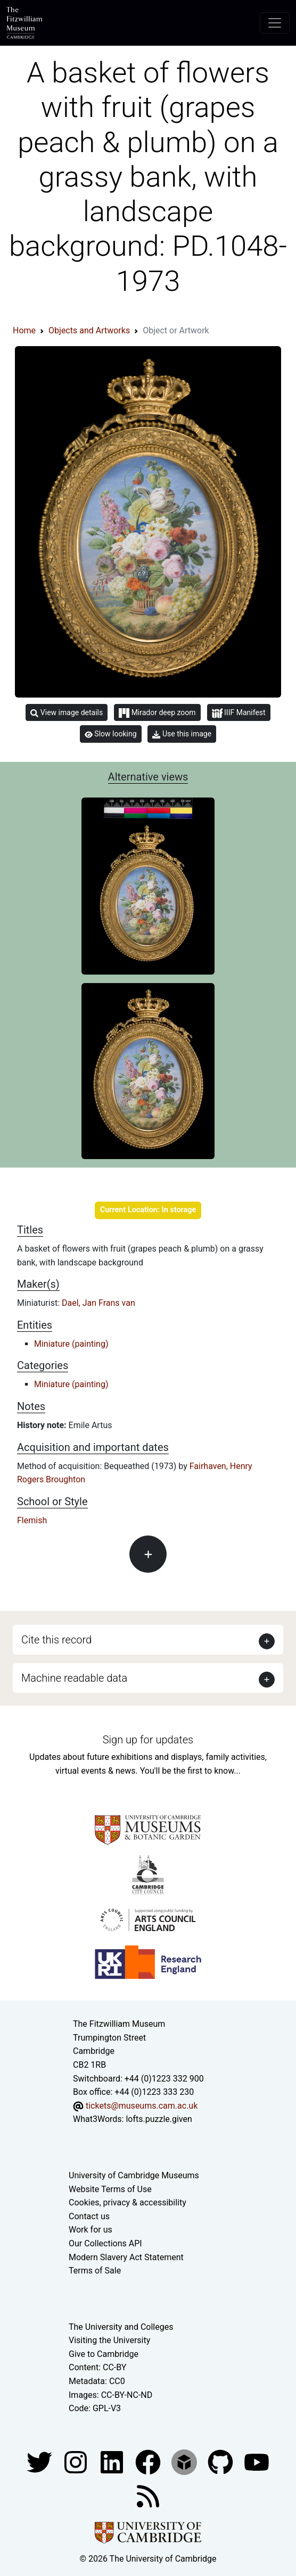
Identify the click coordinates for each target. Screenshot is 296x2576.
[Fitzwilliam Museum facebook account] (113, 2461)
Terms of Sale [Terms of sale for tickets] (95, 2270)
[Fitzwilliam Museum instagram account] (77, 2461)
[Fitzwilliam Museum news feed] (148, 2495)
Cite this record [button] (56, 1639)
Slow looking (111, 733)
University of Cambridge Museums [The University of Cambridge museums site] (134, 2175)
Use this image (181, 734)
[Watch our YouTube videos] (257, 2461)
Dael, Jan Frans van (98, 1303)
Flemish (32, 1520)
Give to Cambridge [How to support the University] (103, 2354)
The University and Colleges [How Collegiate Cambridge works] (121, 2327)
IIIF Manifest (239, 713)
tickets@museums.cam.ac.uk (142, 2106)
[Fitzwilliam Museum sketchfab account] (185, 2461)
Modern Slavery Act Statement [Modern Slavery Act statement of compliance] (126, 2257)
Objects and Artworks (89, 330)
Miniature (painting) (71, 1344)
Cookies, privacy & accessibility (127, 2202)
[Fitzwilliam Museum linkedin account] (149, 2461)
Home (24, 330)
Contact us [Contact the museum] (89, 2216)
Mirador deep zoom (157, 713)
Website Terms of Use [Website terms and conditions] (110, 2189)
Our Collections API (105, 2243)
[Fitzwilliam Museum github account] (221, 2461)
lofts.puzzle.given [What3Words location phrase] (159, 2119)
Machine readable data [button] (74, 1678)
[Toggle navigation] (275, 22)
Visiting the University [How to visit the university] (109, 2340)
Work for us (90, 2230)
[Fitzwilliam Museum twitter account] (40, 2461)
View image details (66, 712)
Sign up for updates (148, 1739)
